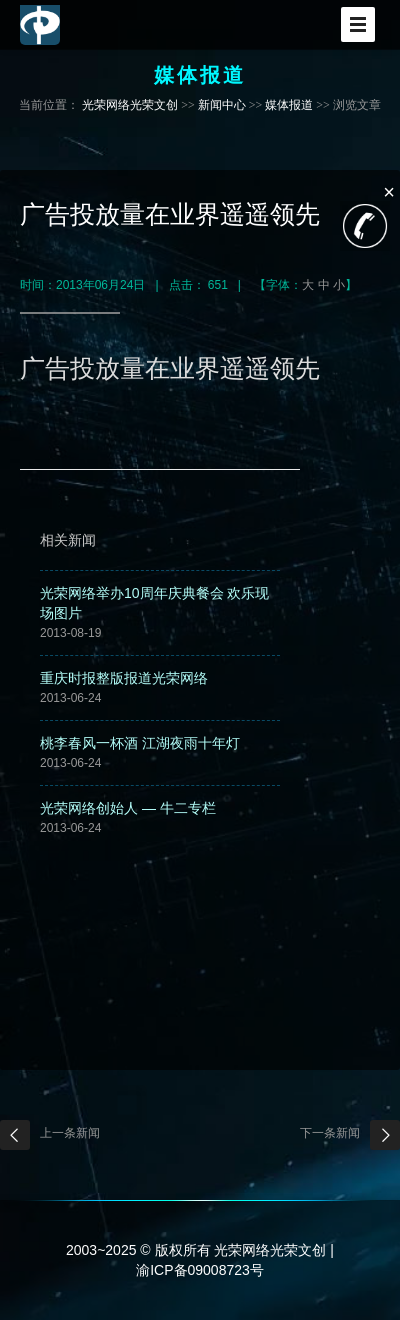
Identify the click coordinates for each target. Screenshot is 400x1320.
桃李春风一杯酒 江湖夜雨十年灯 (140, 743)
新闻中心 (222, 105)
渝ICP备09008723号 (200, 1270)
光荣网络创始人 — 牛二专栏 (128, 808)
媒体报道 (289, 105)
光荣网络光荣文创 (130, 105)
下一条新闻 (330, 1133)
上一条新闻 (70, 1133)
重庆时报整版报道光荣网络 (124, 678)
